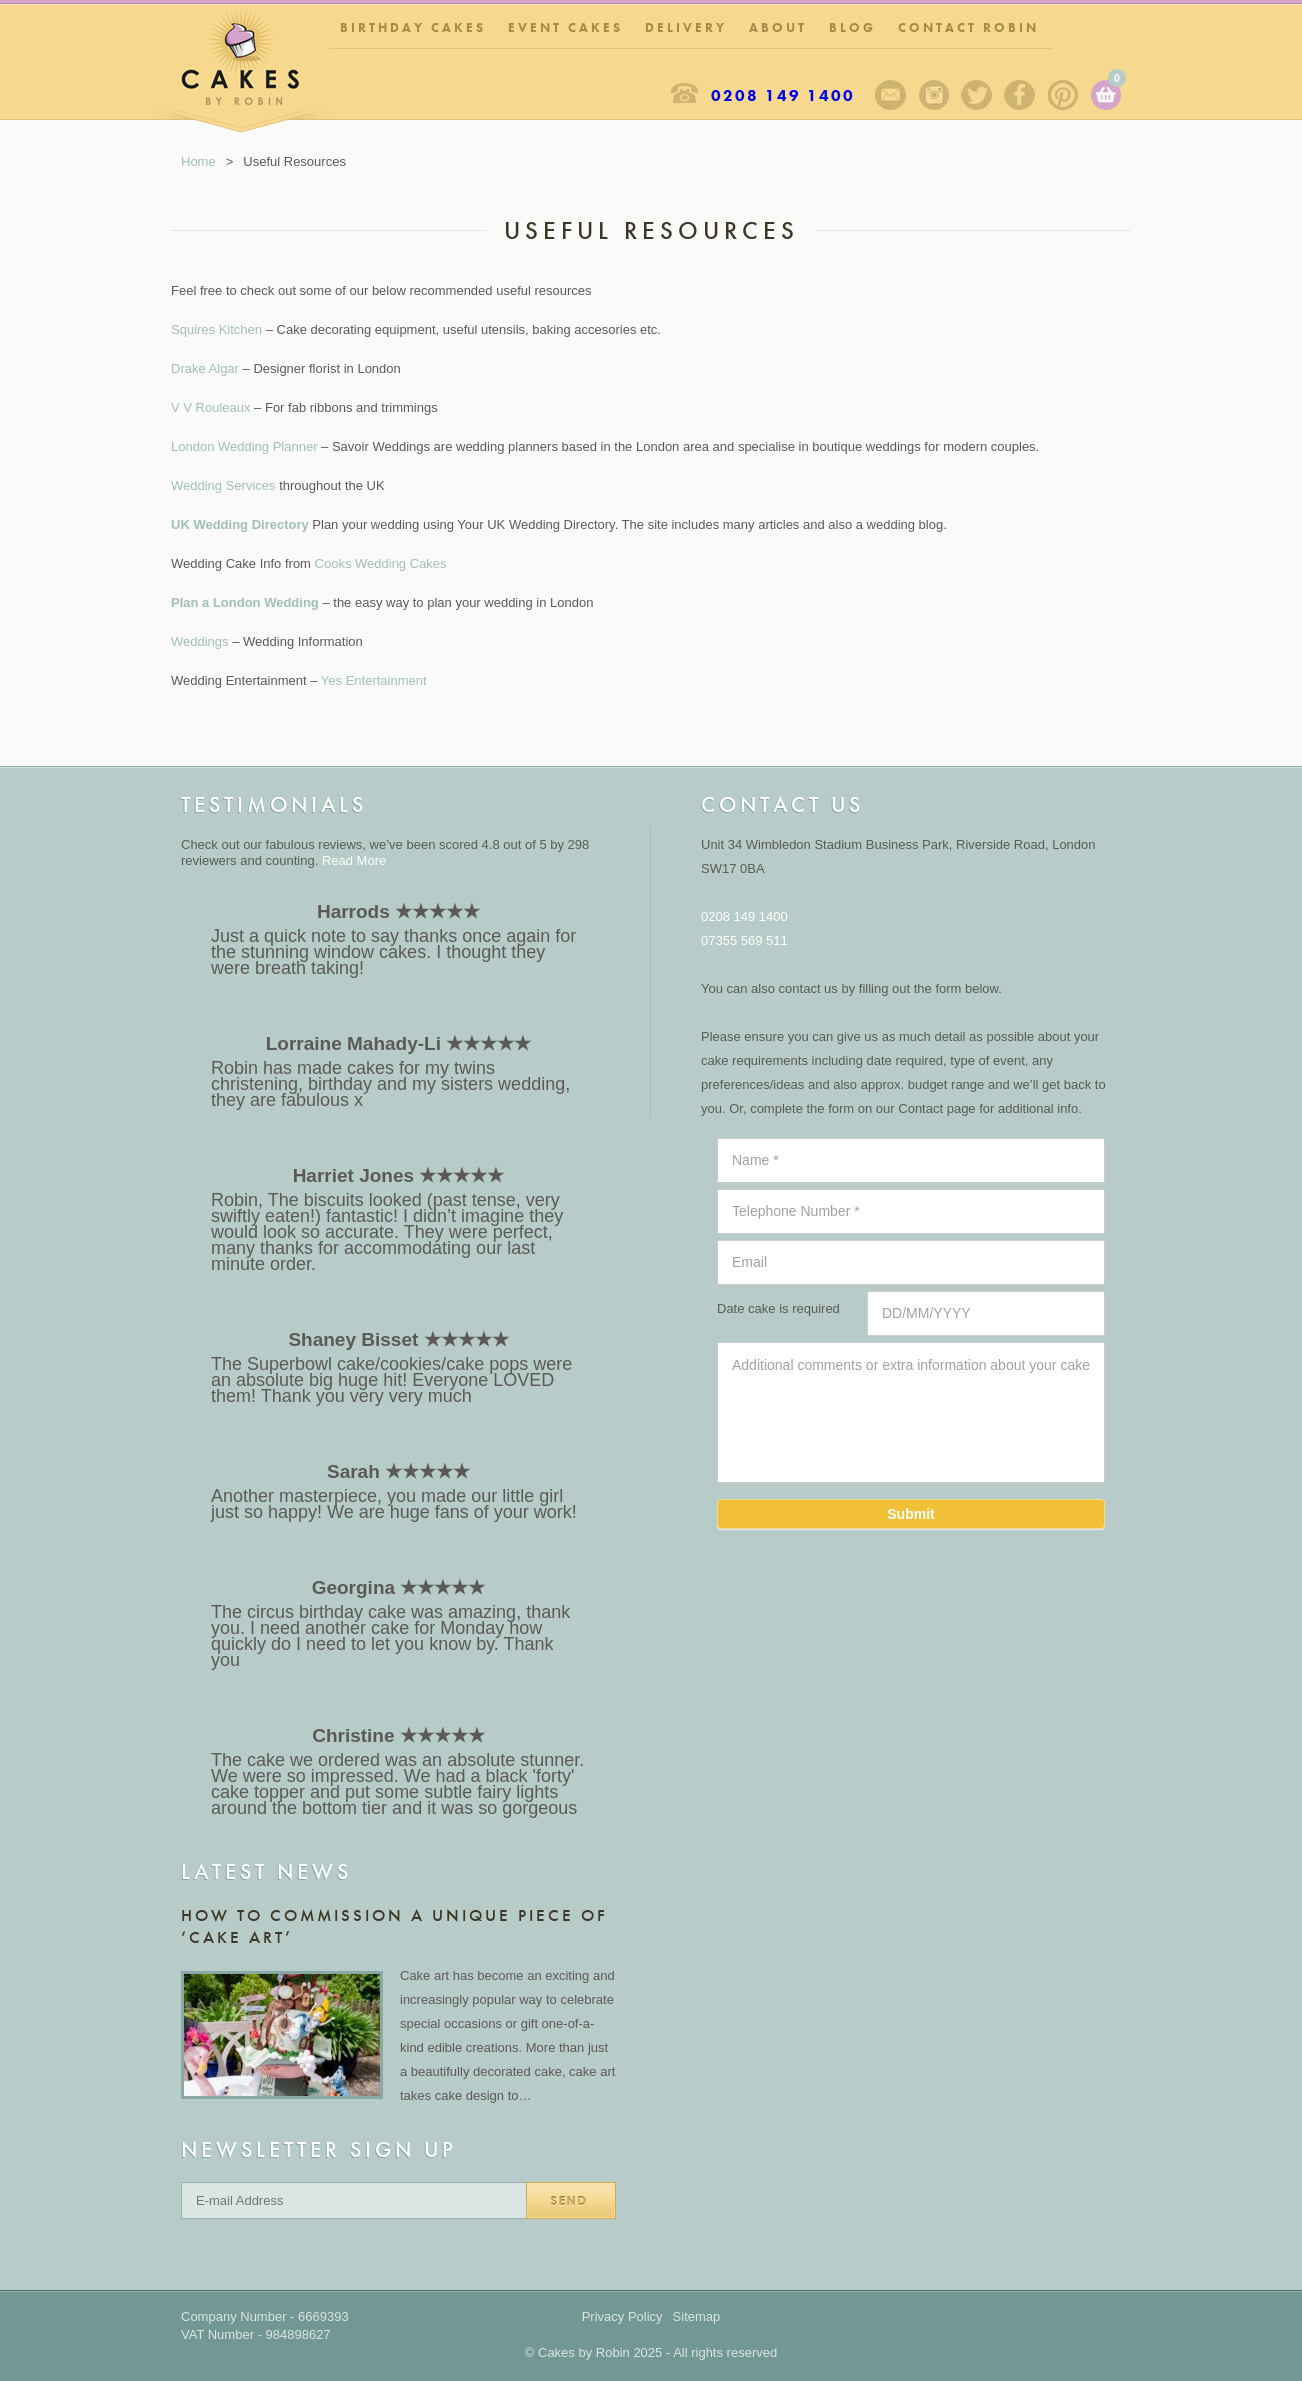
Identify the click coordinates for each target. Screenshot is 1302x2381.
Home (198, 161)
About (778, 28)
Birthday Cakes (413, 28)
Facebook (1019, 95)
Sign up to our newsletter (890, 95)
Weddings (200, 641)
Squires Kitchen (216, 329)
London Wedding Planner (244, 446)
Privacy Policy (622, 2316)
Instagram (933, 95)
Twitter (976, 95)
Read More (354, 860)
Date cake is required (778, 1308)
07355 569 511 (744, 940)
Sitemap (697, 2316)
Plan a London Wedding (245, 602)
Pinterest (1062, 95)
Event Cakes (565, 28)
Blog (852, 28)
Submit (910, 1514)
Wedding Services (223, 485)
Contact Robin (968, 28)
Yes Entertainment (374, 680)
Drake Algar (205, 368)
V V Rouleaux (211, 407)
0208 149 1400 (783, 95)
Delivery (686, 28)
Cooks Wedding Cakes (381, 563)
